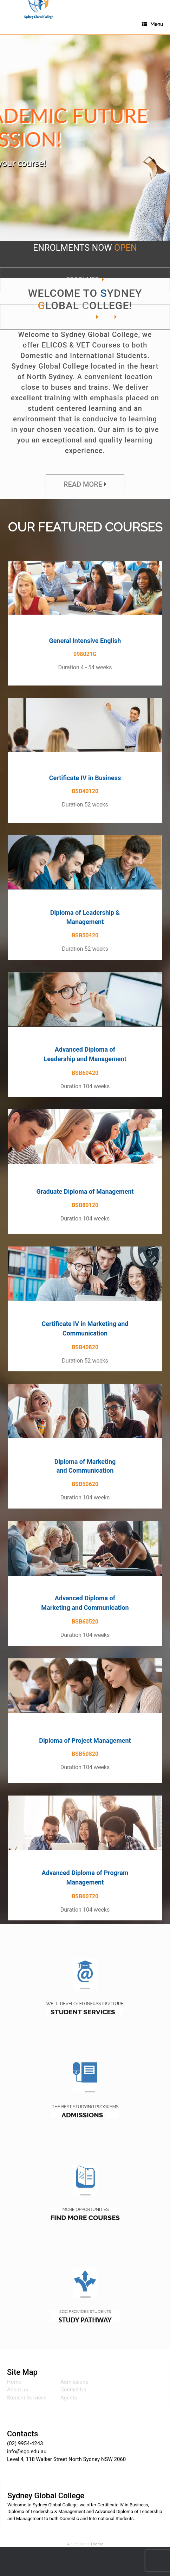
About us (17, 2389)
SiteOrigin (80, 2544)
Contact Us (73, 2389)
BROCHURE (82, 279)
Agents (68, 2398)
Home (14, 2382)
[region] (85, 145)
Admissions (74, 2382)
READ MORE (83, 484)
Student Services (26, 2398)
